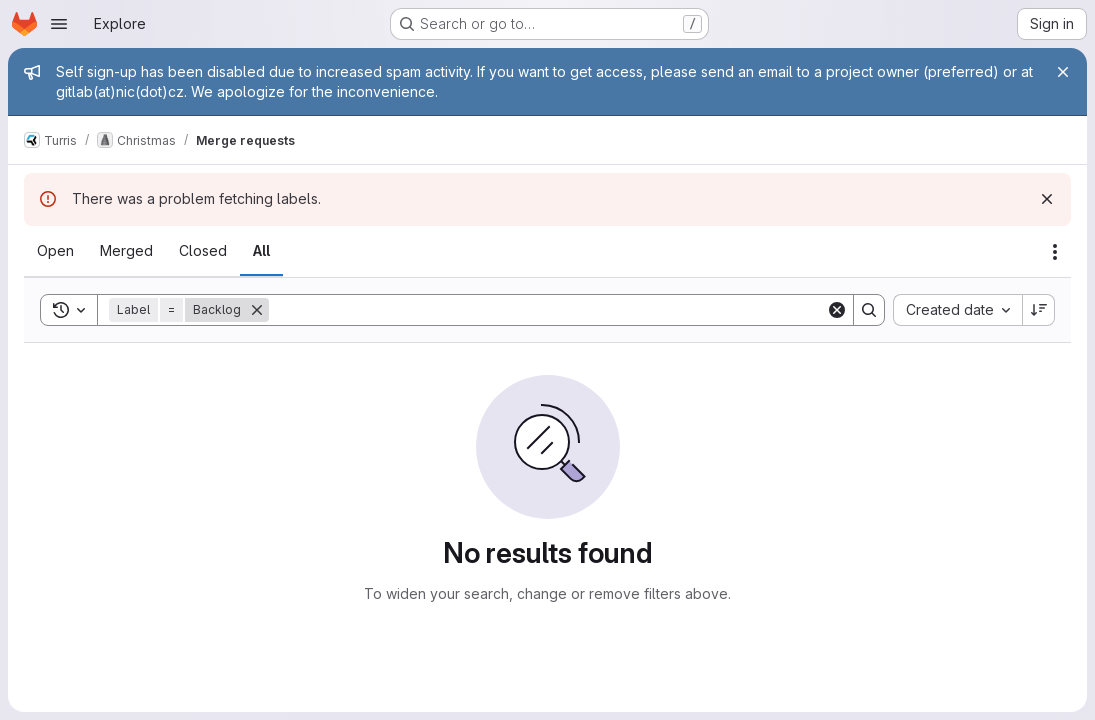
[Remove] (257, 310)
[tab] (55, 251)
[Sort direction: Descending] (1039, 310)
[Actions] (1055, 252)
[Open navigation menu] (59, 24)
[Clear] (837, 310)
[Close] (1063, 72)
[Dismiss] (1047, 199)
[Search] (547, 310)
